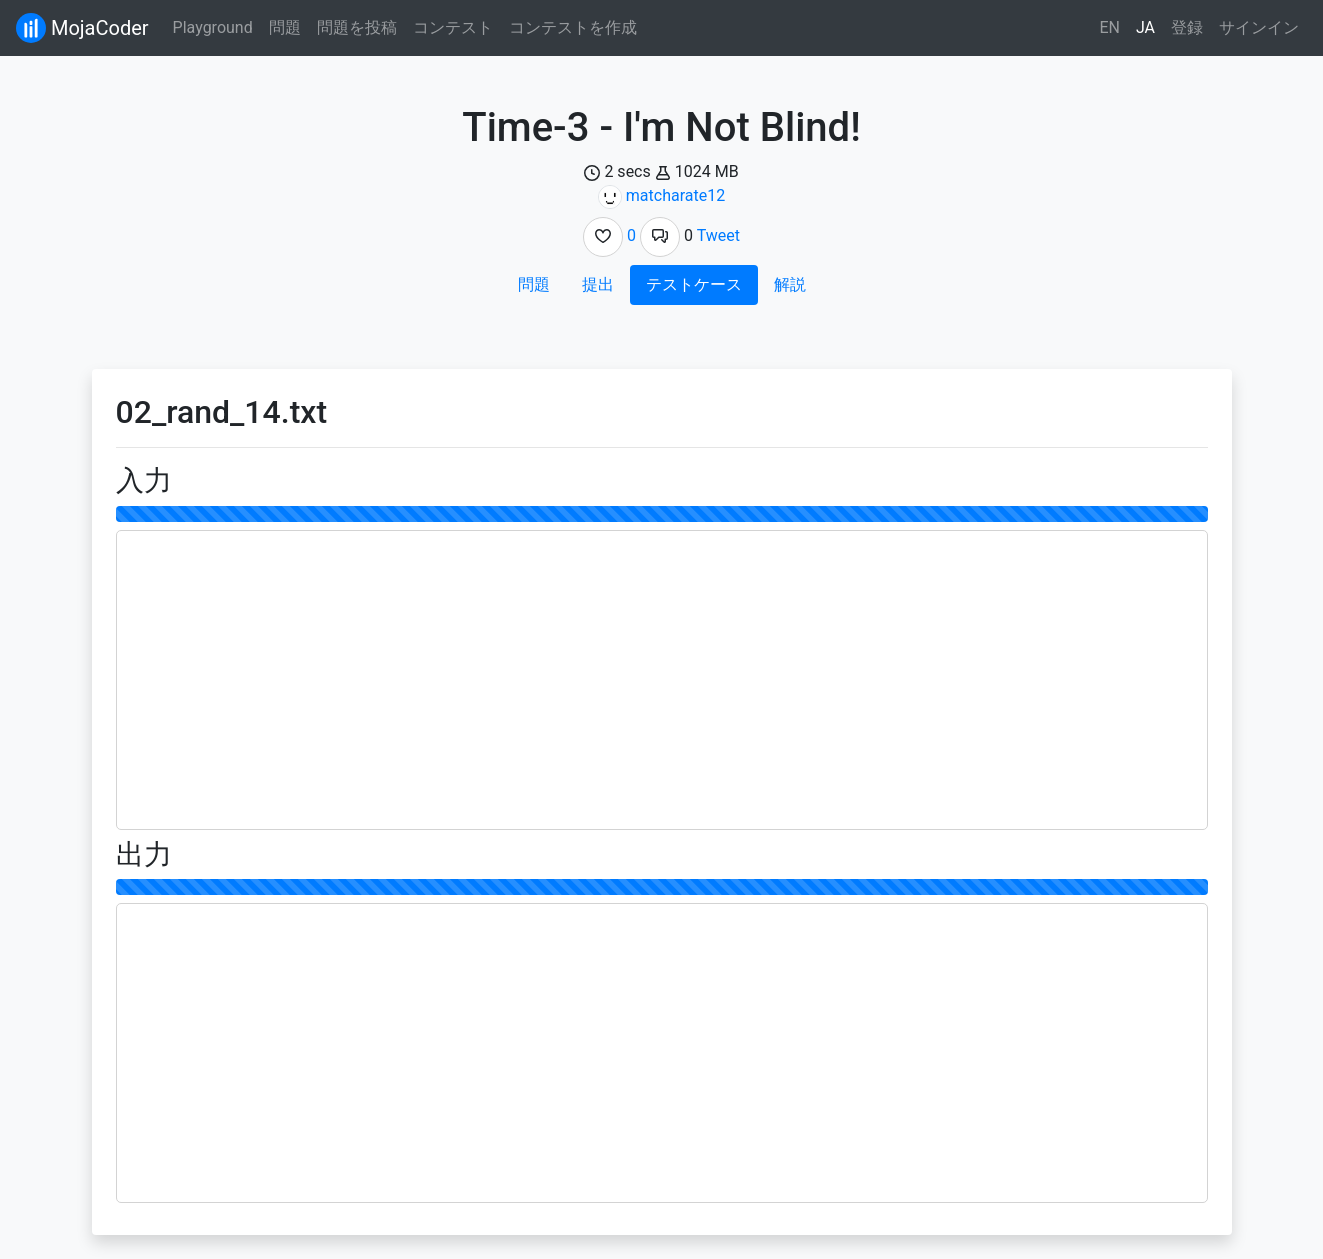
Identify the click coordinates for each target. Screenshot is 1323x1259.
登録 (1187, 27)
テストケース (694, 284)
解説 (790, 284)
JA (1145, 27)
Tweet (718, 235)
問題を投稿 (357, 27)
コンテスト (453, 27)
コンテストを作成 (573, 27)
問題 (285, 27)
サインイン (1259, 27)
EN (1109, 27)
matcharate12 (675, 195)
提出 (598, 284)
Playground (213, 27)
